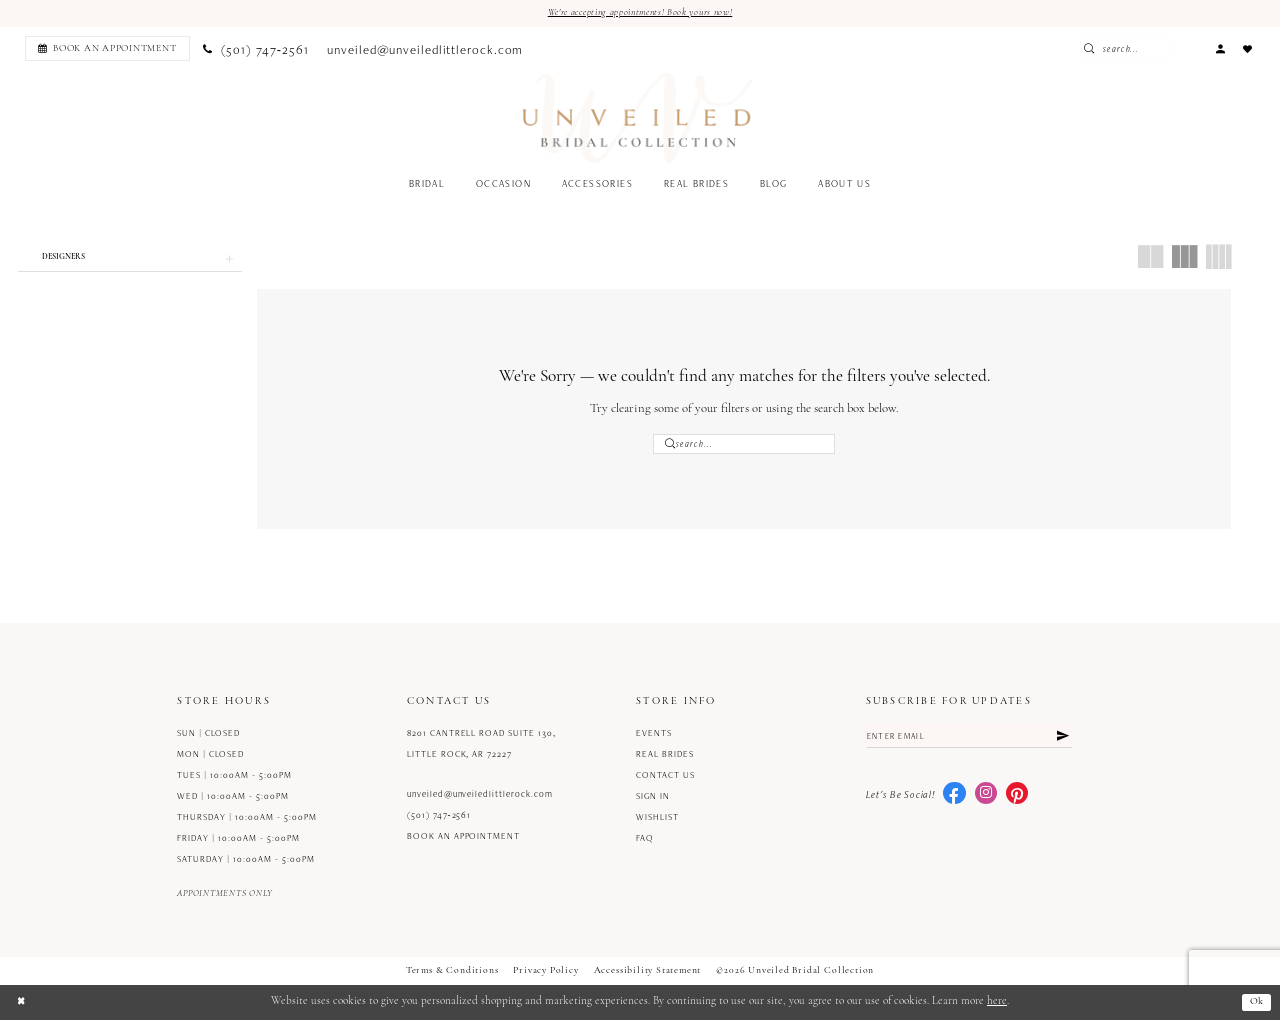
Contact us (665, 780)
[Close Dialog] (22, 1006)
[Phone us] (256, 50)
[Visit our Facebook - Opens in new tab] (954, 801)
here (997, 1006)
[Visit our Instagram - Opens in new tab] (986, 801)
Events (654, 738)
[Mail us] (425, 50)
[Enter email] (970, 741)
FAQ (645, 843)
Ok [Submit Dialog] (1255, 1006)
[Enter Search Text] (1159, 49)
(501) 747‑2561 (439, 820)
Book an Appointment (463, 841)
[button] (1220, 49)
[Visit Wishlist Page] (1248, 49)
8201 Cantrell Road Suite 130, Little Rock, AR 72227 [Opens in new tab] (481, 748)
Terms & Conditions (452, 975)
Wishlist (657, 822)
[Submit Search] (1126, 49)
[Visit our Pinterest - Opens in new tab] (1017, 801)
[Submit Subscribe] (1062, 741)
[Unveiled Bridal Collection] (638, 119)
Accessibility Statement (648, 975)
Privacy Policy (545, 975)
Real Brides (665, 759)
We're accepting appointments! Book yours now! (640, 12)
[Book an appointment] (107, 49)
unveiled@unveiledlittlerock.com (480, 799)
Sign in (653, 801)
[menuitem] (104, 49)
